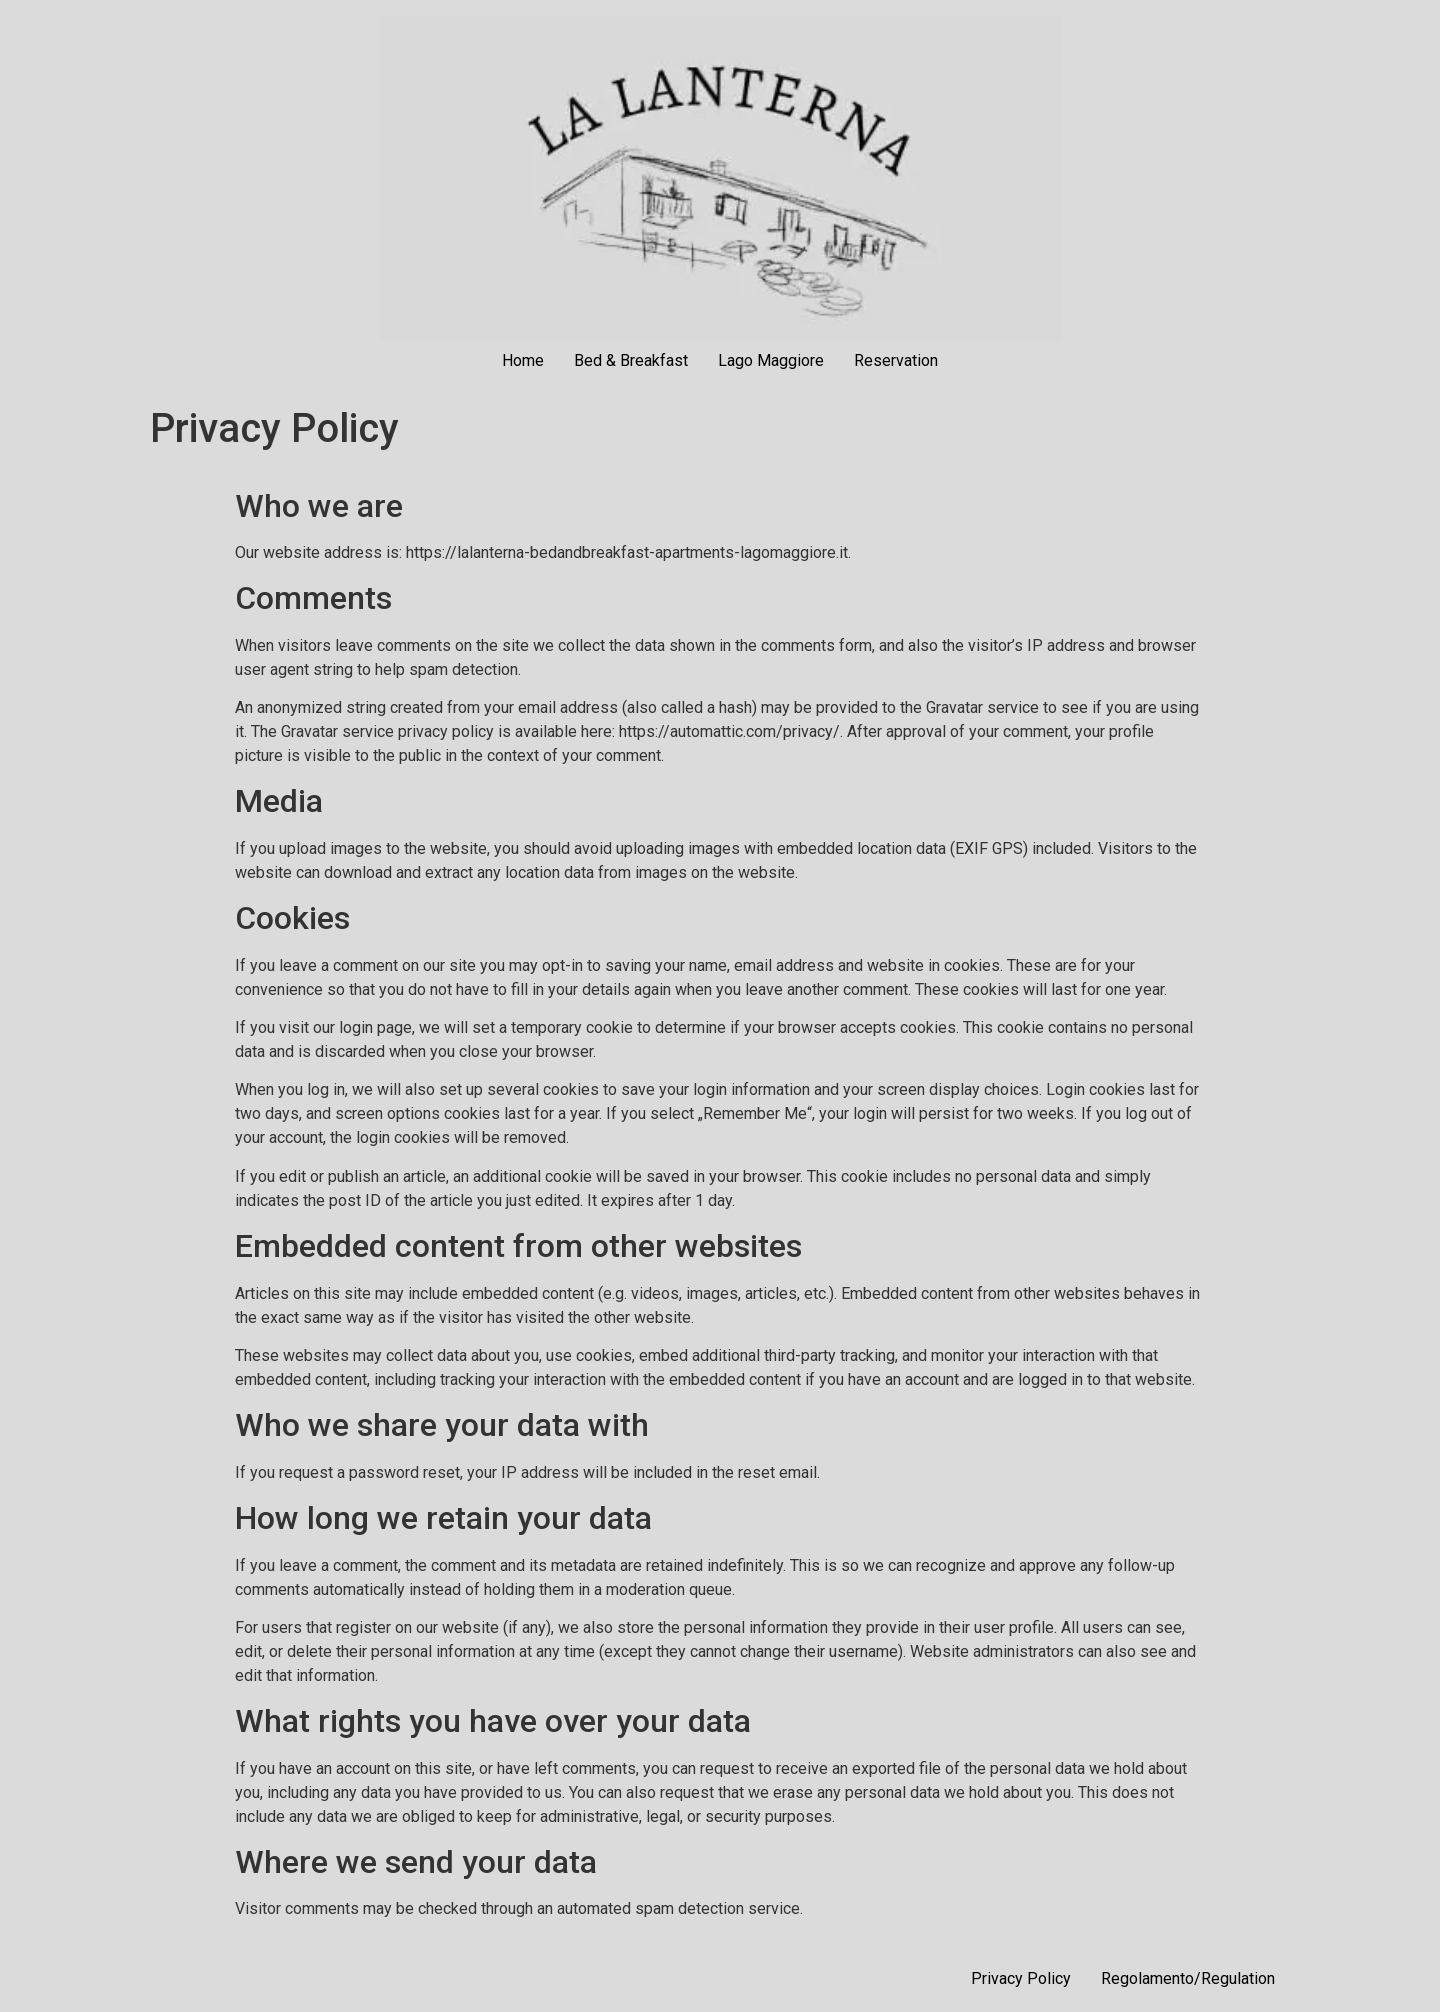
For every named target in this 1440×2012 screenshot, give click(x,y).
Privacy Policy (1021, 1978)
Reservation (896, 360)
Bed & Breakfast (631, 360)
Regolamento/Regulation (1188, 1978)
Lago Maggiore (771, 360)
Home (523, 360)
